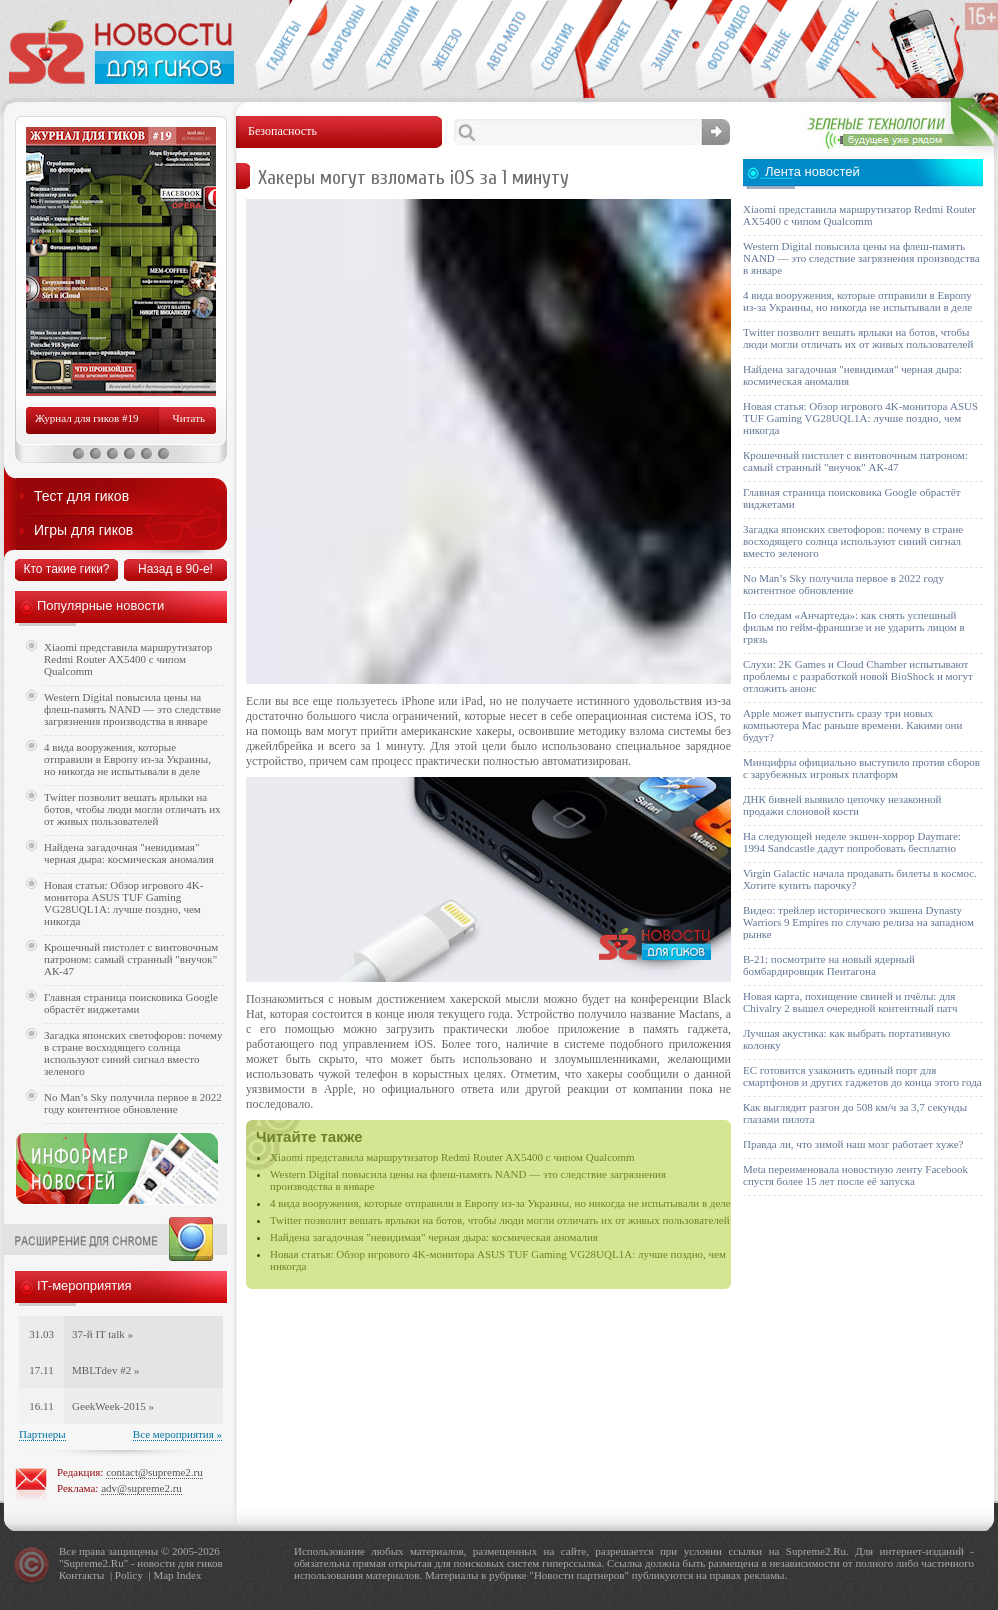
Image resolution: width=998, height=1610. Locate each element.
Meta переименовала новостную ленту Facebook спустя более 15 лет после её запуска (855, 1175)
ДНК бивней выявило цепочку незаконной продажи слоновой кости (842, 805)
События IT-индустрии (557, 46)
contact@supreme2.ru (154, 1472)
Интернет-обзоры (612, 46)
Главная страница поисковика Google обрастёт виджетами (131, 1003)
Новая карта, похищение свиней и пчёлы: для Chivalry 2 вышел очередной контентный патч (850, 1002)
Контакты (81, 1575)
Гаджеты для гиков (282, 46)
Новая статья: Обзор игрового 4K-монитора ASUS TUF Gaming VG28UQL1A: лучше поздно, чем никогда (123, 903)
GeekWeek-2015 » (113, 1406)
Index (188, 1575)
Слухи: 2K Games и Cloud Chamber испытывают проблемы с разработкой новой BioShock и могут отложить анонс (858, 676)
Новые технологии (392, 46)
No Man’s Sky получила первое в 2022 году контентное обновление (133, 1103)
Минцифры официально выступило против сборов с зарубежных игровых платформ (861, 768)
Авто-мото (502, 46)
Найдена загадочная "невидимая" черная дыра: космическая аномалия (434, 1237)
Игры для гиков (83, 530)
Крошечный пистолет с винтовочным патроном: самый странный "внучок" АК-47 (131, 959)
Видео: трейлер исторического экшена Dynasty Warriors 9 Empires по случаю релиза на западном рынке (858, 922)
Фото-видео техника (722, 46)
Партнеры (42, 1434)
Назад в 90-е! (175, 569)
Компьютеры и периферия (447, 46)
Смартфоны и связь (337, 46)
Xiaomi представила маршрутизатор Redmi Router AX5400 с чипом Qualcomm (452, 1157)
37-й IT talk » (102, 1334)
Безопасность (667, 46)
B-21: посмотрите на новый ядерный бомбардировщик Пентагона (829, 965)
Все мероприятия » (177, 1434)
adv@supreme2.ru (141, 1488)
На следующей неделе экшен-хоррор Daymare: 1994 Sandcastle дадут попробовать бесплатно (852, 842)
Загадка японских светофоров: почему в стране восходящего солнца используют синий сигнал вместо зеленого (133, 1053)
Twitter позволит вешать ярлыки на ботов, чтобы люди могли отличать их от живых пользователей (500, 1220)
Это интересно (842, 46)
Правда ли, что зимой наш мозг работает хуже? (853, 1144)
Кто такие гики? (66, 569)
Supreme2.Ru (94, 1563)
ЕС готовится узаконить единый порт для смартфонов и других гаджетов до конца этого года (862, 1076)
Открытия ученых (777, 46)
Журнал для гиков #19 (86, 418)
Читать (189, 418)
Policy (129, 1575)
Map (163, 1575)
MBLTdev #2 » (105, 1370)
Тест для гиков (81, 496)
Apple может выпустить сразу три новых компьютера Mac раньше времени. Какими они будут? (852, 725)
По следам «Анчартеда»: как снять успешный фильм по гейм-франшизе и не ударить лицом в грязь (854, 627)
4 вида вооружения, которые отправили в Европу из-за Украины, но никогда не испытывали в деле (500, 1203)
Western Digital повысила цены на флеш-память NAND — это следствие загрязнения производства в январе (132, 709)
